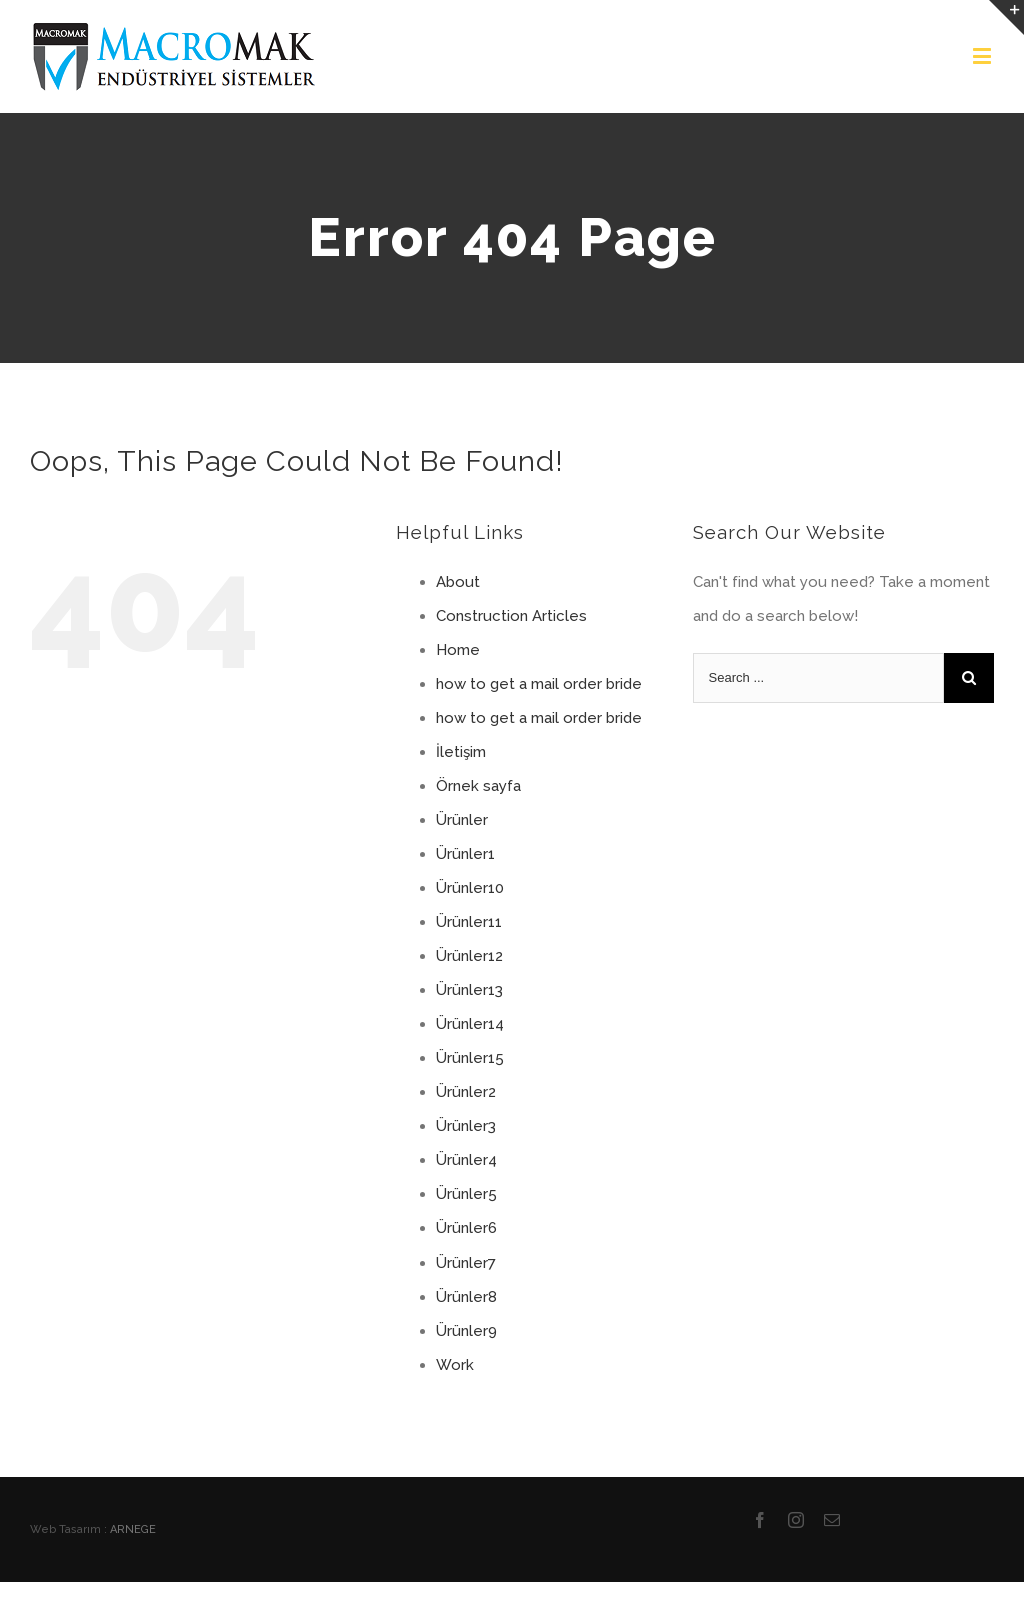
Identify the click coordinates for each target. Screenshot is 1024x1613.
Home (458, 650)
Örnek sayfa (478, 786)
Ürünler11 (469, 922)
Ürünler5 (466, 1194)
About (458, 582)
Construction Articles (511, 616)
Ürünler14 (470, 1024)
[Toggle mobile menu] (983, 55)
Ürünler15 (470, 1058)
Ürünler (462, 820)
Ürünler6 (466, 1228)
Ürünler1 (465, 854)
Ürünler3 (466, 1126)
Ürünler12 (469, 956)
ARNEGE (133, 1529)
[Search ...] (818, 678)
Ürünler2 (466, 1092)
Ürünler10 (470, 888)
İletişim (461, 752)
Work (455, 1365)
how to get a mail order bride (539, 684)
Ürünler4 (466, 1160)
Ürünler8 (466, 1297)
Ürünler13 (469, 990)
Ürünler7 (466, 1263)
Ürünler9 (466, 1331)
